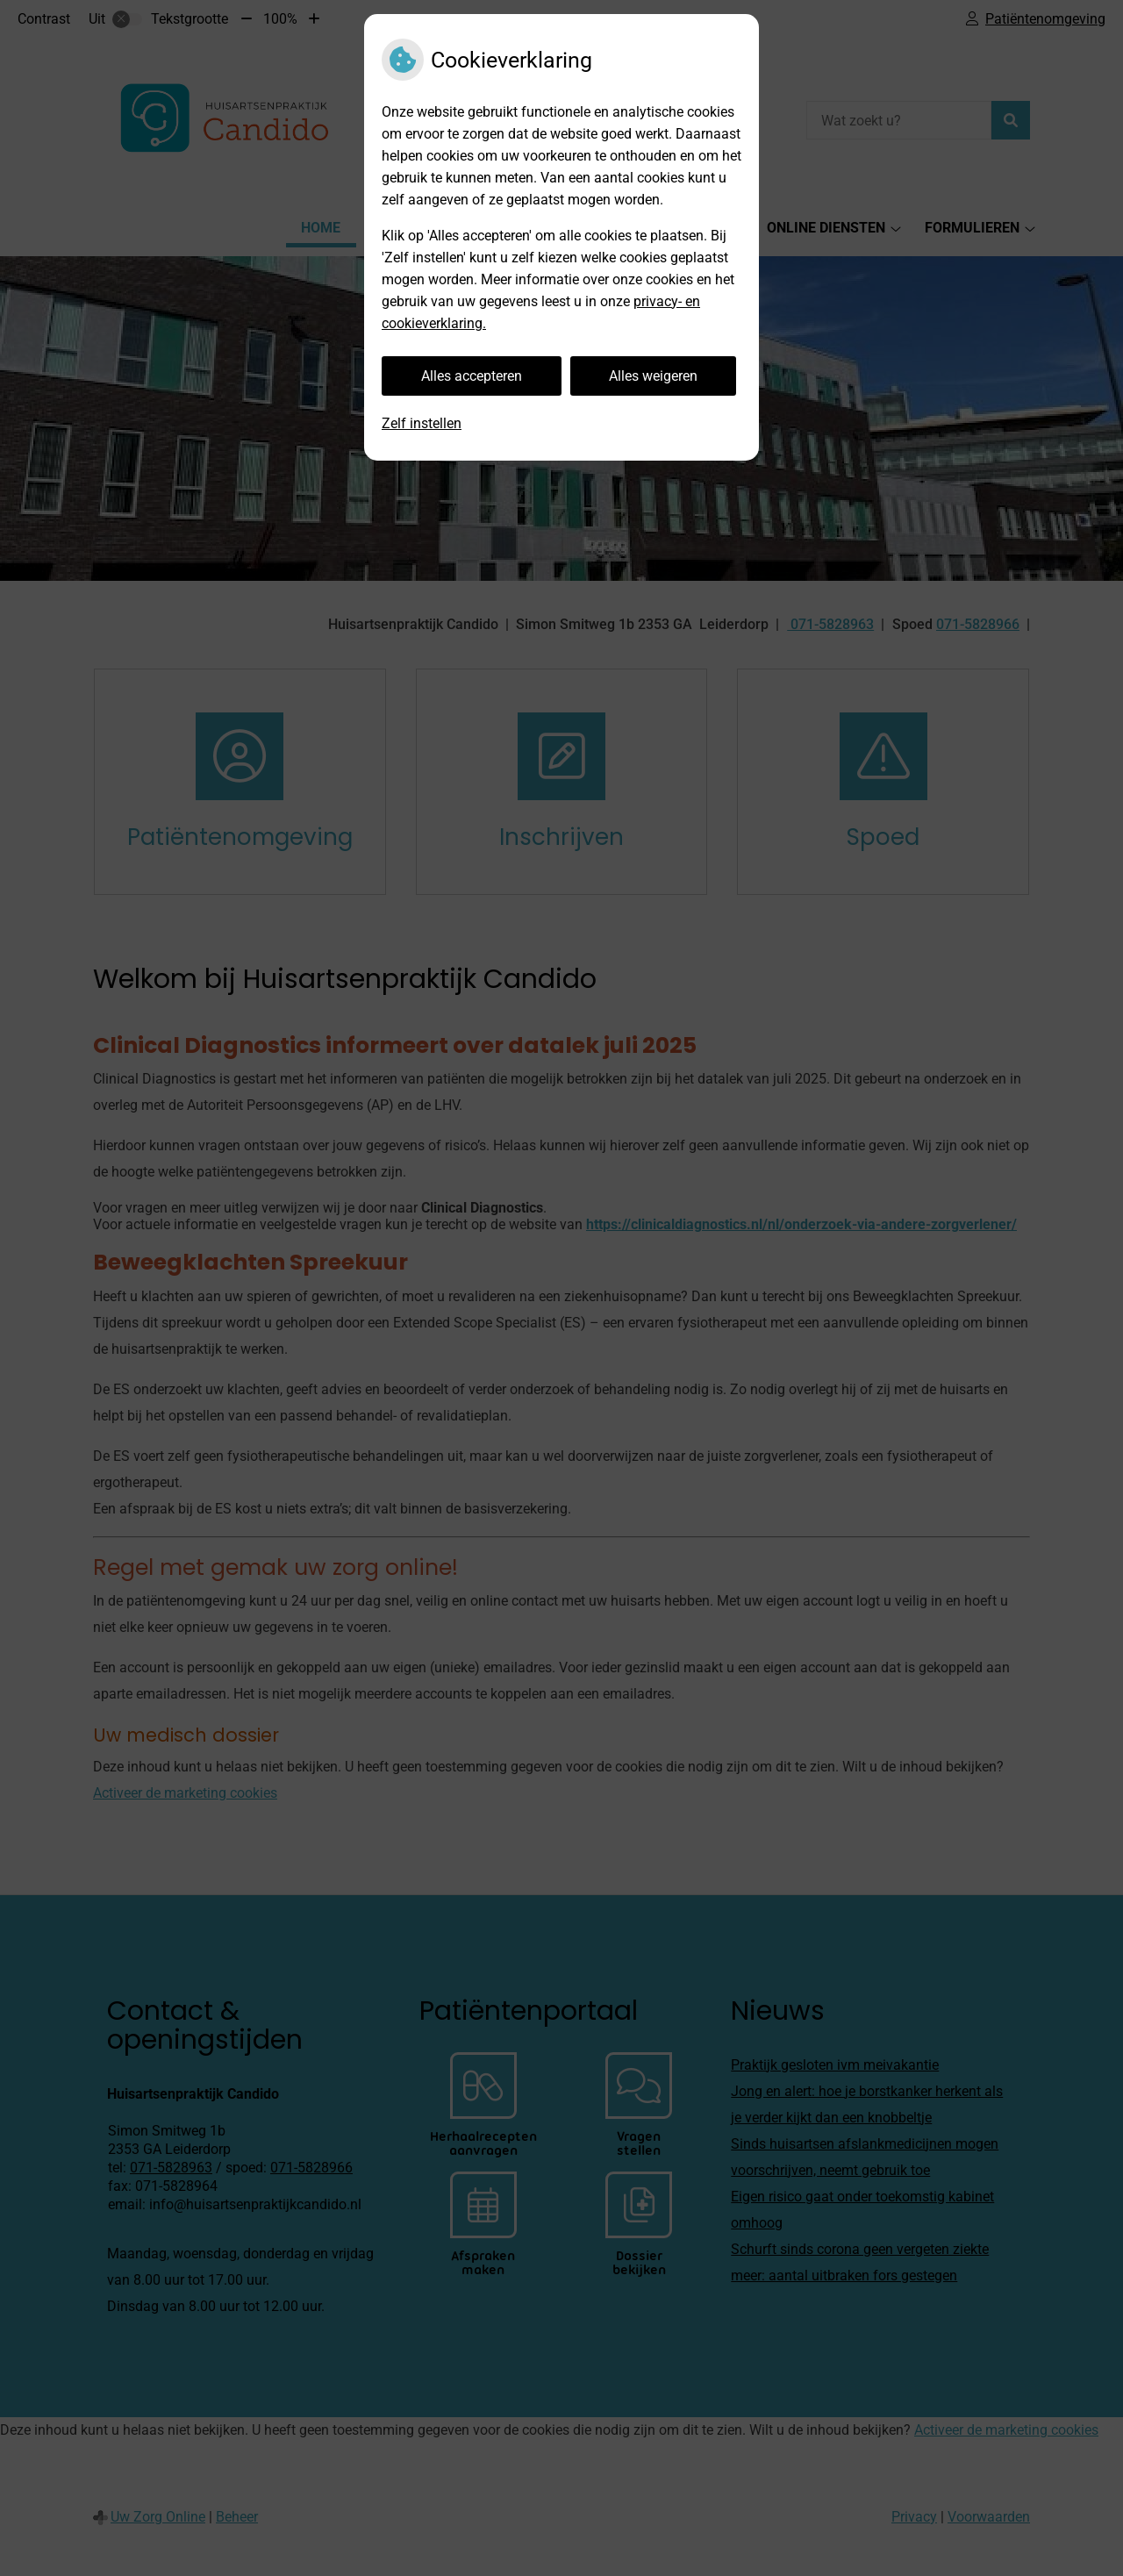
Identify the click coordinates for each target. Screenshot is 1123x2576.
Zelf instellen (421, 423)
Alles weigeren (653, 376)
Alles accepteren (471, 376)
